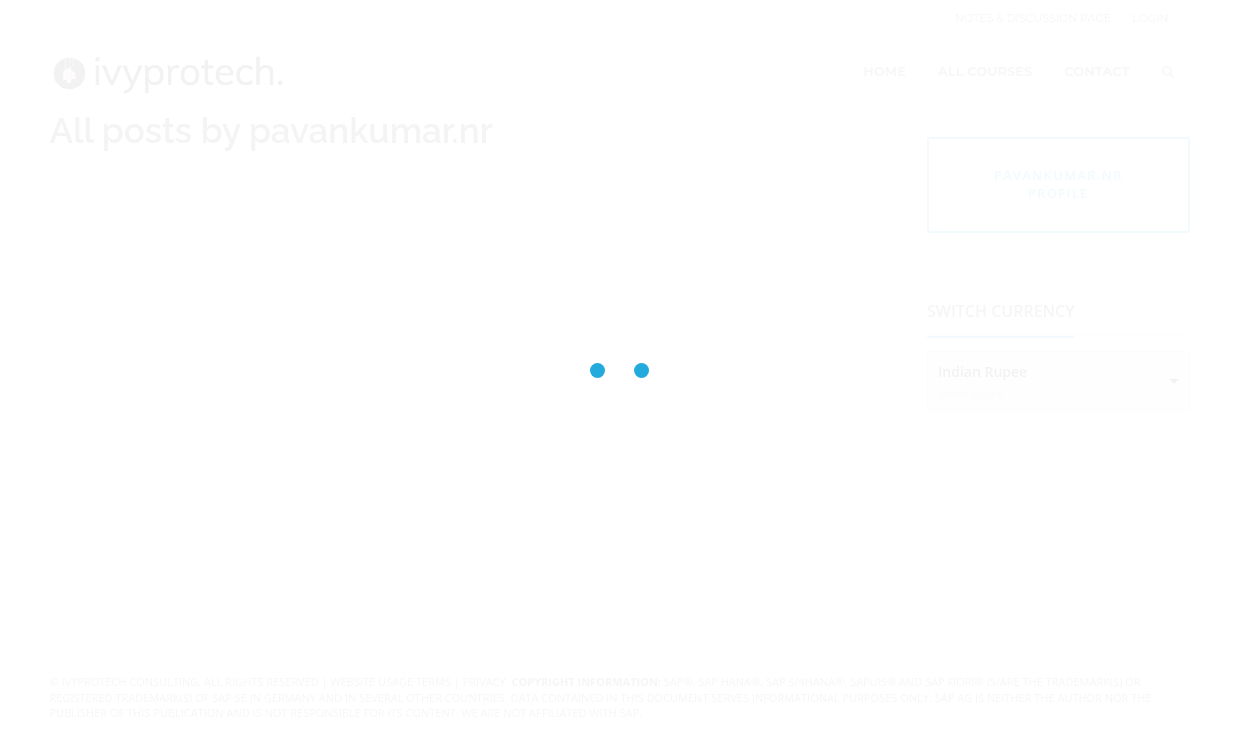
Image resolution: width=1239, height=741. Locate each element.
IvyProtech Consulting (130, 681)
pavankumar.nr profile (1058, 184)
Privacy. (486, 681)
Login (1150, 18)
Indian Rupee (982, 371)
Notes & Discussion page (1033, 18)
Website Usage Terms (391, 681)
